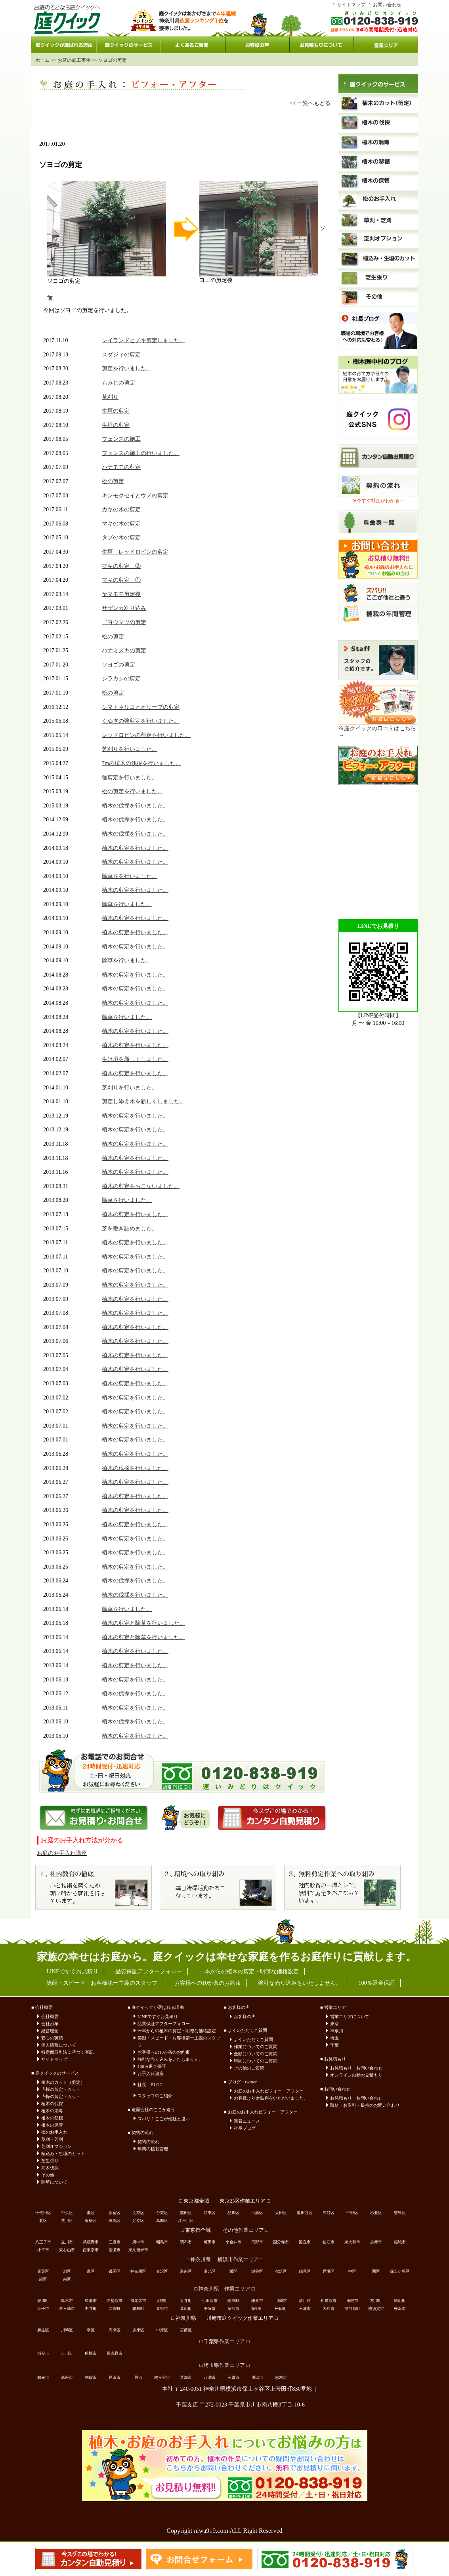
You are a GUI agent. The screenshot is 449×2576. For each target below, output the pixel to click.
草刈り (110, 397)
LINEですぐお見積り (158, 2016)
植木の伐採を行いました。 (135, 806)
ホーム (42, 60)
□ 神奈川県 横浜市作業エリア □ (224, 2259)
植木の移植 (52, 2117)
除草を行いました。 (127, 904)
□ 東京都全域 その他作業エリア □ (224, 2230)
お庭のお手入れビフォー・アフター (269, 2091)
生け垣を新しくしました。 (135, 1059)
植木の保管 (52, 2125)
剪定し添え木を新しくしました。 (143, 1101)
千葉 (334, 2045)
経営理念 (50, 2030)
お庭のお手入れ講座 (62, 1853)
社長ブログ (245, 2128)
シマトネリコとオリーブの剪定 (141, 707)
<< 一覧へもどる (310, 103)
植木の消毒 (52, 2110)
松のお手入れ (54, 2132)
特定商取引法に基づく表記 (67, 2052)
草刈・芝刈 (52, 2139)
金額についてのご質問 (255, 2053)
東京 (334, 2023)
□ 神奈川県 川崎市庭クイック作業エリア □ (224, 2318)
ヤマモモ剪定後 (121, 594)
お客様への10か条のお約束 (164, 2052)
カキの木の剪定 (121, 509)
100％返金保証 (152, 2066)
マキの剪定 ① (121, 580)
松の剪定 (113, 481)
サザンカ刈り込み (124, 608)
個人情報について (58, 2045)
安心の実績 (52, 2037)
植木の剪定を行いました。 (135, 848)
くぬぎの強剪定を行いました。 (141, 721)
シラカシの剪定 (121, 679)
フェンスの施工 (121, 439)
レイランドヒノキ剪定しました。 (143, 340)
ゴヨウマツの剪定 (124, 622)
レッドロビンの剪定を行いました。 (146, 735)
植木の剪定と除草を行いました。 (143, 1623)
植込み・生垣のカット (63, 2153)
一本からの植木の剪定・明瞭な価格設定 (177, 2030)
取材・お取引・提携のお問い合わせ (365, 2105)
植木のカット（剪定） (63, 2082)
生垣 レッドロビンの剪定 (135, 552)
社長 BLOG (150, 2084)
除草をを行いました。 (129, 876)
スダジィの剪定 (121, 355)
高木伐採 (50, 2167)
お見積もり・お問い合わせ (356, 2068)
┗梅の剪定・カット (60, 2096)
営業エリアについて (349, 2016)
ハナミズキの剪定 (124, 650)
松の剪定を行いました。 (132, 791)
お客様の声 (245, 2016)
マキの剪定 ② (121, 566)
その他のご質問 (249, 2068)
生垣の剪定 (116, 411)
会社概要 (50, 2016)
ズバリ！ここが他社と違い (164, 2118)
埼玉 (334, 2037)
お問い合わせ (387, 5)
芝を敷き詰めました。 (129, 1229)
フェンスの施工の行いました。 (141, 453)
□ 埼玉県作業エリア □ (225, 2365)
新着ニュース (247, 2121)
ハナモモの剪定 (121, 467)
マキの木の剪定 (121, 524)
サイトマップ (351, 5)
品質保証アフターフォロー (164, 2023)
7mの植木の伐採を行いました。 (141, 763)
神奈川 (336, 2030)
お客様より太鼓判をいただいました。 (271, 2098)
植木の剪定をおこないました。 (141, 1186)
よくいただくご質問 (253, 2039)
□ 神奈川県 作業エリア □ (225, 2289)
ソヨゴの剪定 (118, 665)
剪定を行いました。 (127, 368)
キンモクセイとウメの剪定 (135, 496)
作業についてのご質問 (255, 2046)
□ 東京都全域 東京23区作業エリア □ (224, 2201)
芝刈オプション (56, 2146)
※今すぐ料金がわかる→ (378, 500)
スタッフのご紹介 (155, 2095)
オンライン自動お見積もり (356, 2075)
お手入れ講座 (151, 2073)
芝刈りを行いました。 (129, 749)
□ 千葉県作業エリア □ (225, 2341)
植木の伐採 (52, 2103)
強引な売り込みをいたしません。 (170, 2059)
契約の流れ (148, 2141)
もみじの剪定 (118, 383)
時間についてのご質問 (255, 2060)
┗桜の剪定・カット (60, 2089)
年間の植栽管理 (153, 2148)
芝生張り (50, 2160)
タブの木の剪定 (121, 538)
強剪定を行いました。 (129, 778)
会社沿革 (50, 2023)
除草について (54, 2182)
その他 (47, 2174)
